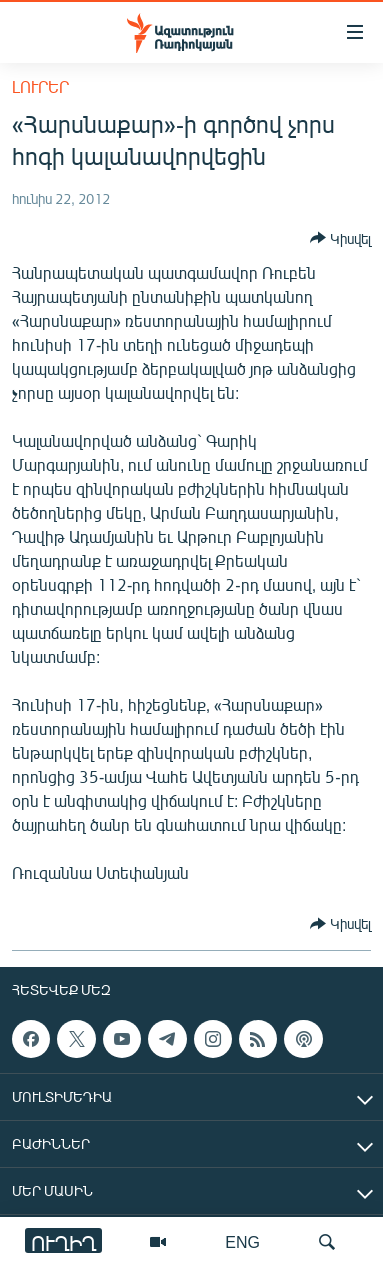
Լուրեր (40, 86)
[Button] (340, 238)
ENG (242, 1241)
